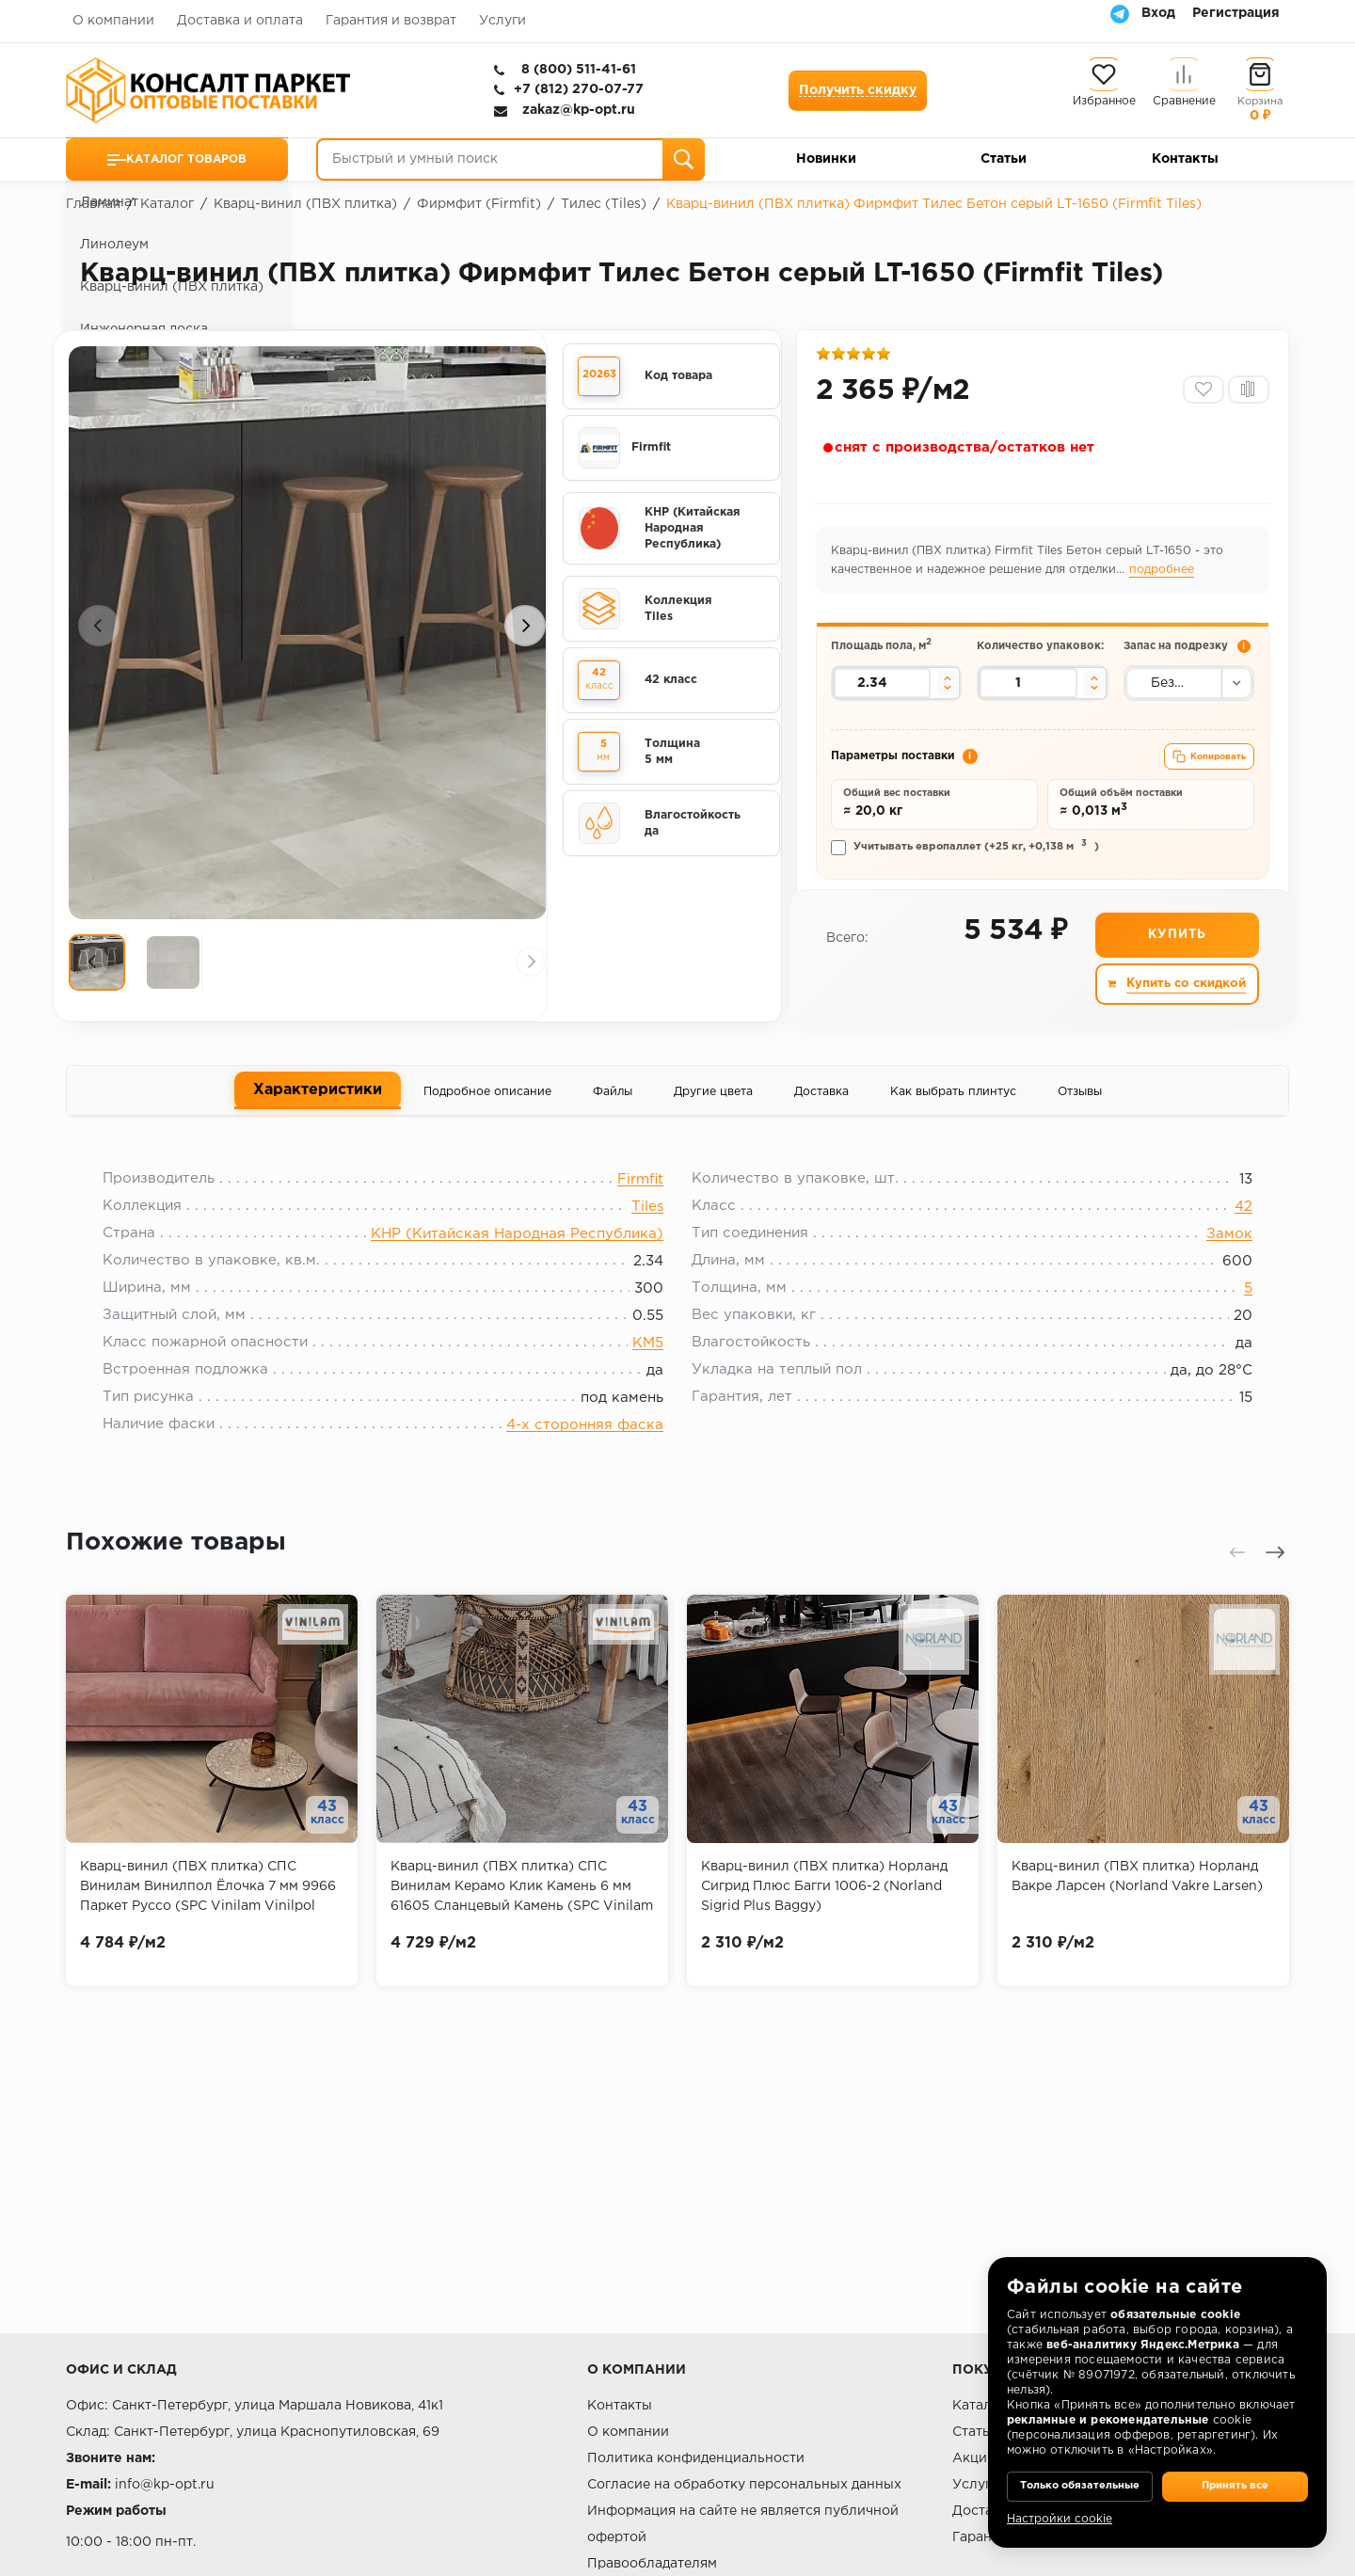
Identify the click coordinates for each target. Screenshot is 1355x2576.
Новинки (826, 159)
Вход (1158, 13)
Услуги (502, 20)
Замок (1214, 1277)
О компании (113, 20)
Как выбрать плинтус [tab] (953, 1125)
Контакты (1185, 159)
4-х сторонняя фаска (584, 1468)
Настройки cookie (1059, 2519)
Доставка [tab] (821, 1125)
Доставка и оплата (240, 20)
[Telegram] (1119, 13)
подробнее (1164, 577)
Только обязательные (1079, 2472)
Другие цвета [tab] (713, 1125)
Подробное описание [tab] (487, 1125)
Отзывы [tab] (1080, 1125)
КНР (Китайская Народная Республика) (517, 1277)
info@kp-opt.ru (165, 2484)
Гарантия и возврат (391, 20)
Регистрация (1236, 13)
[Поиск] (683, 159)
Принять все (1235, 2472)
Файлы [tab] (612, 1125)
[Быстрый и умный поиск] (510, 159)
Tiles (647, 1250)
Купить (1175, 969)
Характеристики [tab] (317, 1124)
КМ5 (647, 1386)
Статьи (1003, 159)
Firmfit (640, 1222)
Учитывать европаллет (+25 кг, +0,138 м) (968, 877)
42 (1228, 1250)
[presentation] (99, 638)
